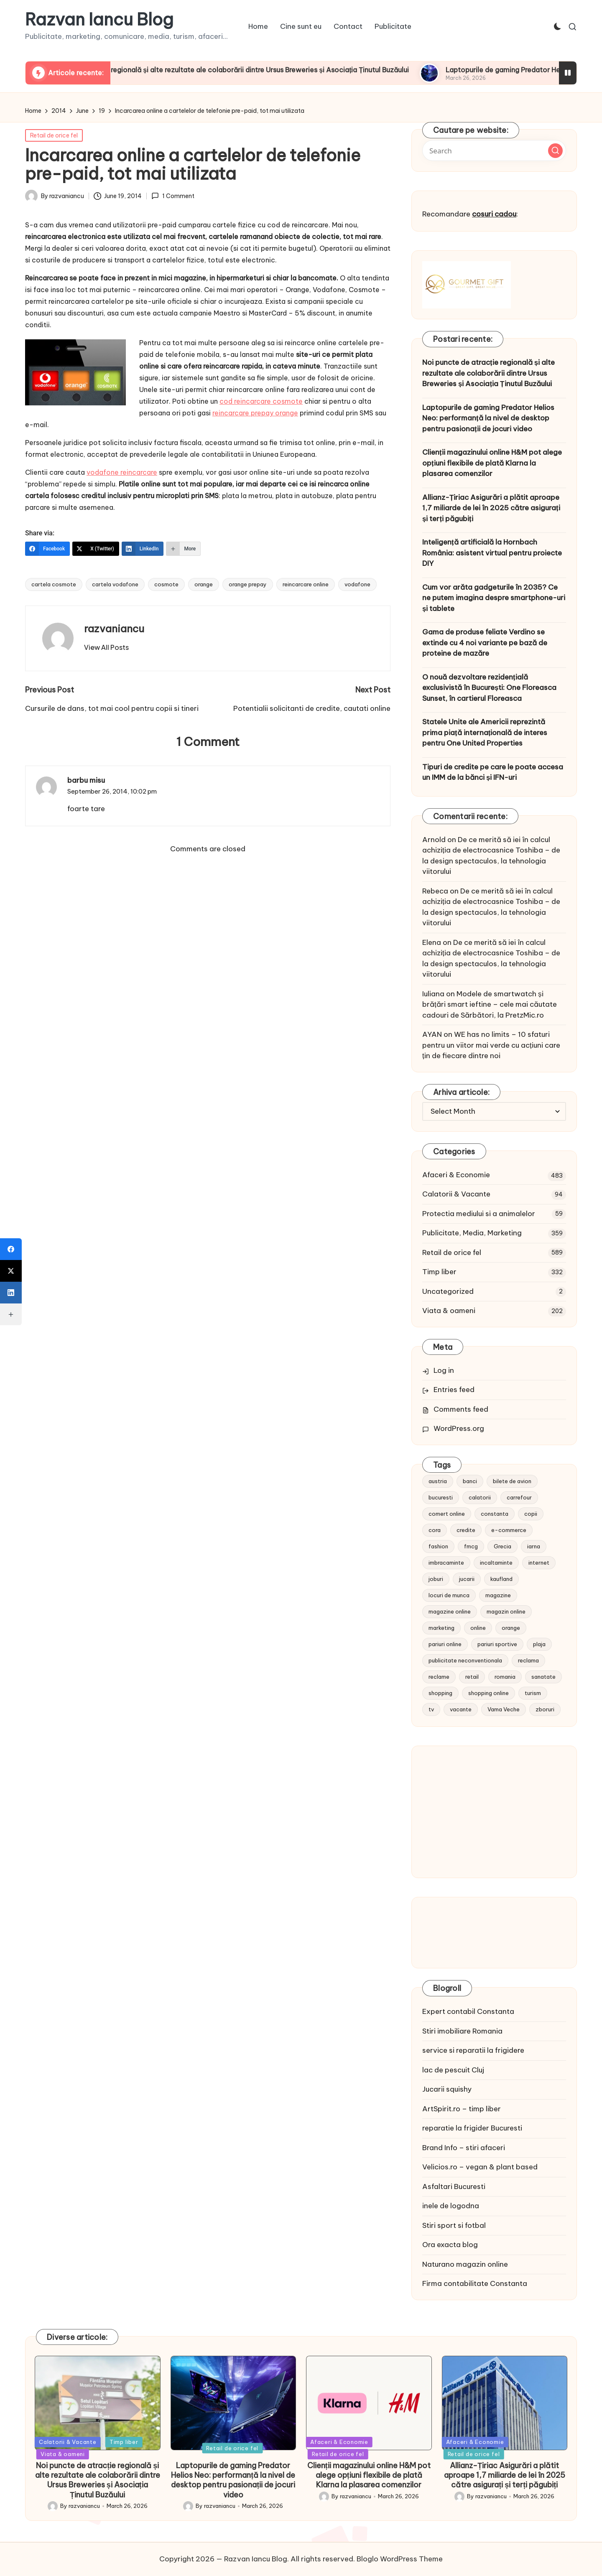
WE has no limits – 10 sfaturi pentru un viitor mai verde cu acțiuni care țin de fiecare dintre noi (491, 1045)
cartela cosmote (53, 584)
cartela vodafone (115, 584)
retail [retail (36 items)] (472, 1676)
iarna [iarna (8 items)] (533, 1546)
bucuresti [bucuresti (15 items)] (441, 1497)
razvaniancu (114, 628)
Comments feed (461, 1409)
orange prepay (248, 584)
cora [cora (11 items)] (435, 1530)
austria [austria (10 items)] (438, 1481)
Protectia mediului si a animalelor (478, 1213)
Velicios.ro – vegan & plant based (480, 2166)
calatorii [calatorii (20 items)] (480, 1497)
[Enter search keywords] (494, 150)
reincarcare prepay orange (255, 413)
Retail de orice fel (54, 135)
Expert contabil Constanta (468, 2011)
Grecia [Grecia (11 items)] (502, 1546)
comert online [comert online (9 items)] (447, 1513)
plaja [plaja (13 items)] (539, 1644)
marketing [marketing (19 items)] (441, 1627)
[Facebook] (47, 549)
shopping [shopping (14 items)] (440, 1693)
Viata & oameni (448, 1310)
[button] (106, 647)
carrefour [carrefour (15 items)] (519, 1497)
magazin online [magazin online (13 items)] (506, 1611)
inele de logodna (450, 2205)
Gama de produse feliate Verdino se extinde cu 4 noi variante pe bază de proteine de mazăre (484, 642)
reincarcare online (306, 584)
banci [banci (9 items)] (470, 1481)
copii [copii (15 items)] (530, 1513)
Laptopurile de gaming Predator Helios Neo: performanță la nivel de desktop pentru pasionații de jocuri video (488, 418)
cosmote (166, 584)
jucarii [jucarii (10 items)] (466, 1579)
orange (203, 584)
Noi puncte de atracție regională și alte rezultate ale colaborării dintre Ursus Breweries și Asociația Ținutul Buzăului (278, 70)
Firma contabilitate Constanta (474, 2283)
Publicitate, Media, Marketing (472, 1232)
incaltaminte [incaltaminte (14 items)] (496, 1562)
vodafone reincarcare (122, 472)
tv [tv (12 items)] (431, 1709)
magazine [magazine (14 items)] (498, 1595)
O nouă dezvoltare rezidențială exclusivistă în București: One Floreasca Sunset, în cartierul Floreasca (489, 687)
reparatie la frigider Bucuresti (472, 2128)
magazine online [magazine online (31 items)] (450, 1611)
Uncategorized (448, 1291)
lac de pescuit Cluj (453, 2070)
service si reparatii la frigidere (473, 2050)
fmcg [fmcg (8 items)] (471, 1546)
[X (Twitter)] (95, 549)
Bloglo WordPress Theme (400, 2558)
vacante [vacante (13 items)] (461, 1709)
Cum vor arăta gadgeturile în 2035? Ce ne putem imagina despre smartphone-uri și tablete (493, 598)
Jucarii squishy (447, 2089)
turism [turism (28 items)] (533, 1693)
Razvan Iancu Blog (99, 19)
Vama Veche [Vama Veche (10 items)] (503, 1709)
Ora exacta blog (450, 2244)
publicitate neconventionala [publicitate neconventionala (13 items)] (465, 1660)
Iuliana (433, 993)
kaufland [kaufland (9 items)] (501, 1579)
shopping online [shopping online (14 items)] (488, 1693)
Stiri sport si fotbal (454, 2225)
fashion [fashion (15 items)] (438, 1546)
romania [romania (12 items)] (505, 1676)
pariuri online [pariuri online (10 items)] (445, 1644)
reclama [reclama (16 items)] (528, 1660)
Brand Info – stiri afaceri (463, 2147)
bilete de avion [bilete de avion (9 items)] (512, 1481)
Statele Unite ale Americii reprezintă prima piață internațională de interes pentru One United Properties (484, 732)
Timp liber (439, 1271)
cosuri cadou (494, 214)
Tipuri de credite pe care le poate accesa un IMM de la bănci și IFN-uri (492, 772)
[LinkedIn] (143, 549)
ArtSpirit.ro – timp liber (461, 2108)
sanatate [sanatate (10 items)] (543, 1676)
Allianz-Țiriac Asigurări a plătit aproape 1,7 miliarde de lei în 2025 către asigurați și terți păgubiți (491, 508)
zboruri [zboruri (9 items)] (545, 1709)
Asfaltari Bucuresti (453, 2186)
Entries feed (454, 1389)
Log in (444, 1370)
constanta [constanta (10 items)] (494, 1513)
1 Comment (172, 196)
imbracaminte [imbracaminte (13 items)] (446, 1562)
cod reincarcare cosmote (261, 401)
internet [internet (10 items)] (538, 1562)
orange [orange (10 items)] (511, 1627)
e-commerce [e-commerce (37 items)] (508, 1530)
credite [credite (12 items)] (466, 1530)
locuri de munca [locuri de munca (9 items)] (449, 1595)
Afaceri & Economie (456, 1174)
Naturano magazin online (465, 2264)
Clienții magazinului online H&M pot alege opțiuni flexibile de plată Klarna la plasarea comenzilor (492, 463)
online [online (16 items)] (478, 1627)
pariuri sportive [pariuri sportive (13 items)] (497, 1644)
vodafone (357, 584)
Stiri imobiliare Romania (462, 2031)
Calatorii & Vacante (456, 1194)
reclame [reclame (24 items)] (439, 1676)
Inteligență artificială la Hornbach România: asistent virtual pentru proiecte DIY (492, 552)
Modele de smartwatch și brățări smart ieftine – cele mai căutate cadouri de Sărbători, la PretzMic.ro (489, 1004)
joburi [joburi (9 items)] (436, 1579)
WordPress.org (459, 1428)
